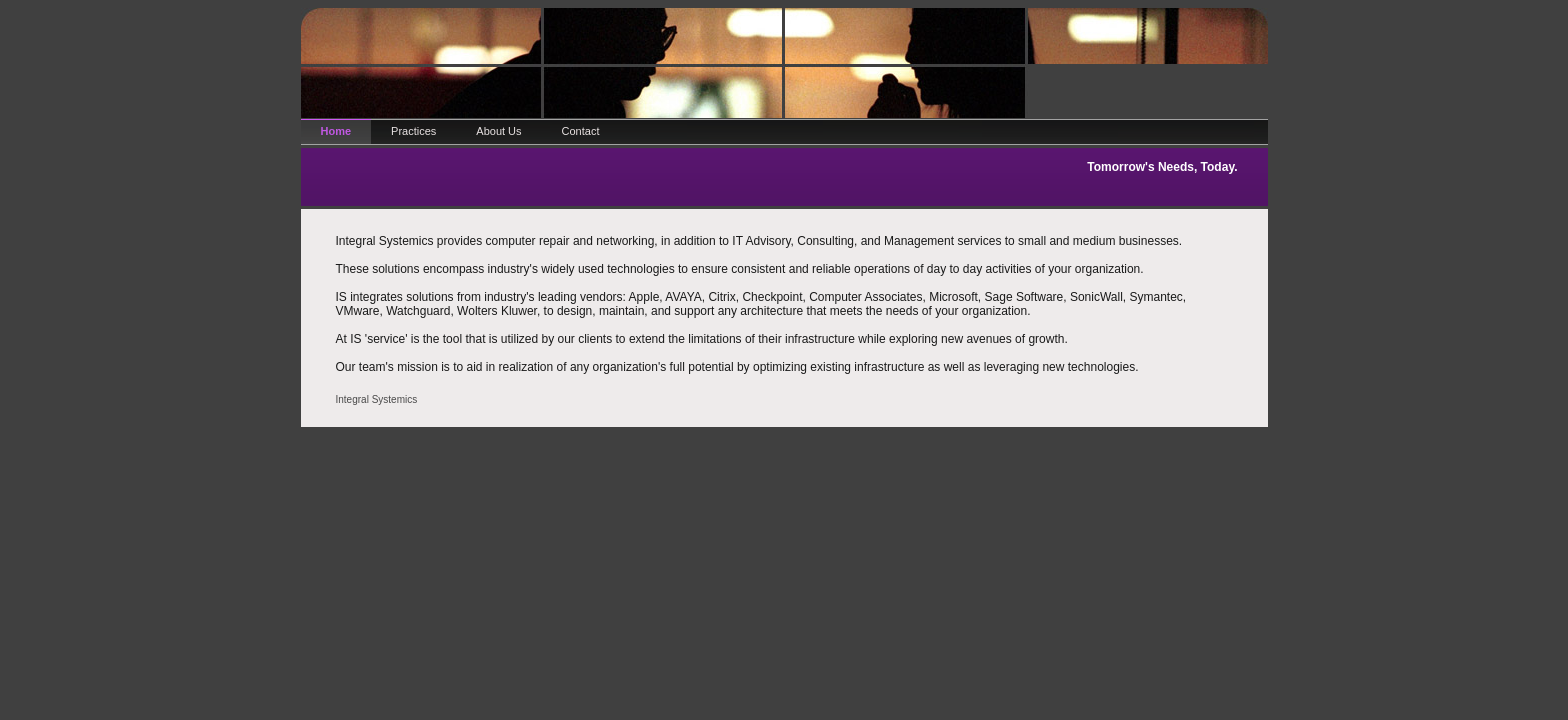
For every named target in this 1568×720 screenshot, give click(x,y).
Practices (413, 131)
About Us (498, 131)
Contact (581, 131)
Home (336, 131)
